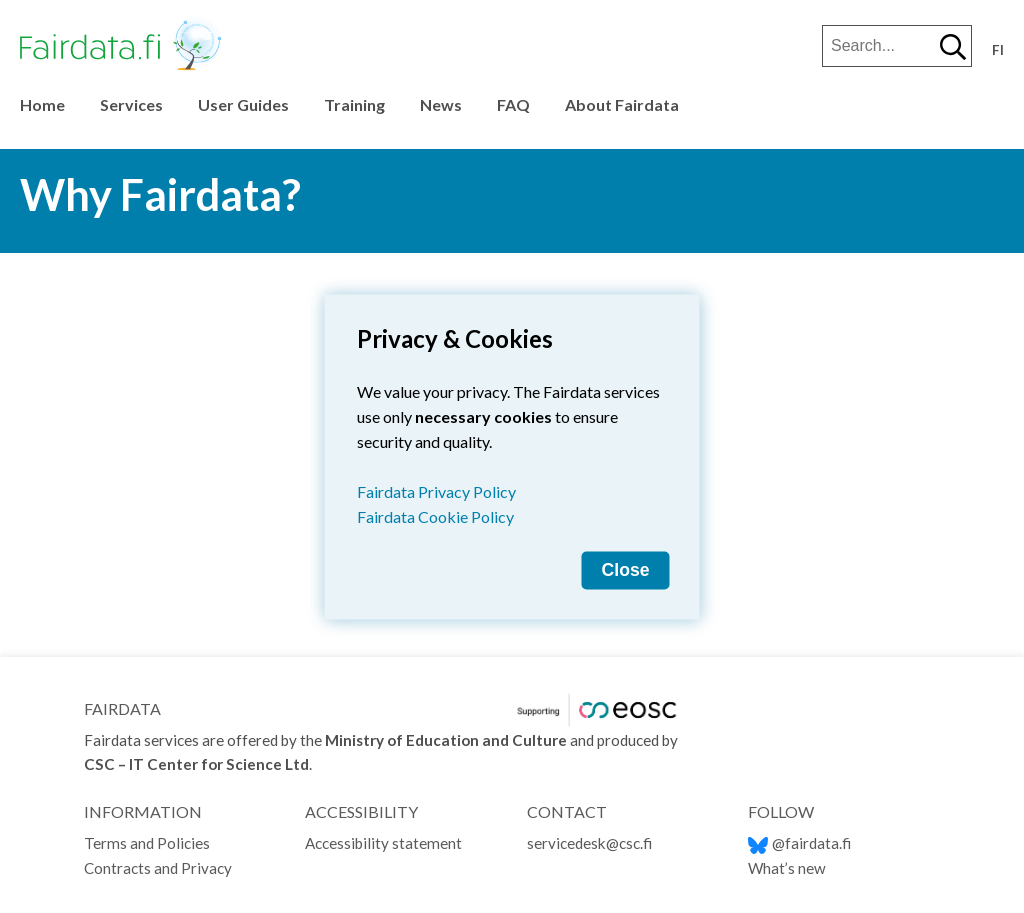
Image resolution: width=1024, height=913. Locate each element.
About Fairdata (622, 104)
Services (131, 104)
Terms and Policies (147, 843)
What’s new (787, 868)
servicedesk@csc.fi (589, 843)
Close (626, 569)
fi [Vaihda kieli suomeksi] (998, 50)
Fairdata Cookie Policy (435, 515)
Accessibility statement (383, 843)
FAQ (513, 104)
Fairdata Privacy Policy (436, 490)
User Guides (243, 104)
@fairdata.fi (799, 843)
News (441, 104)
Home (42, 104)
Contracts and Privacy (158, 868)
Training (354, 104)
